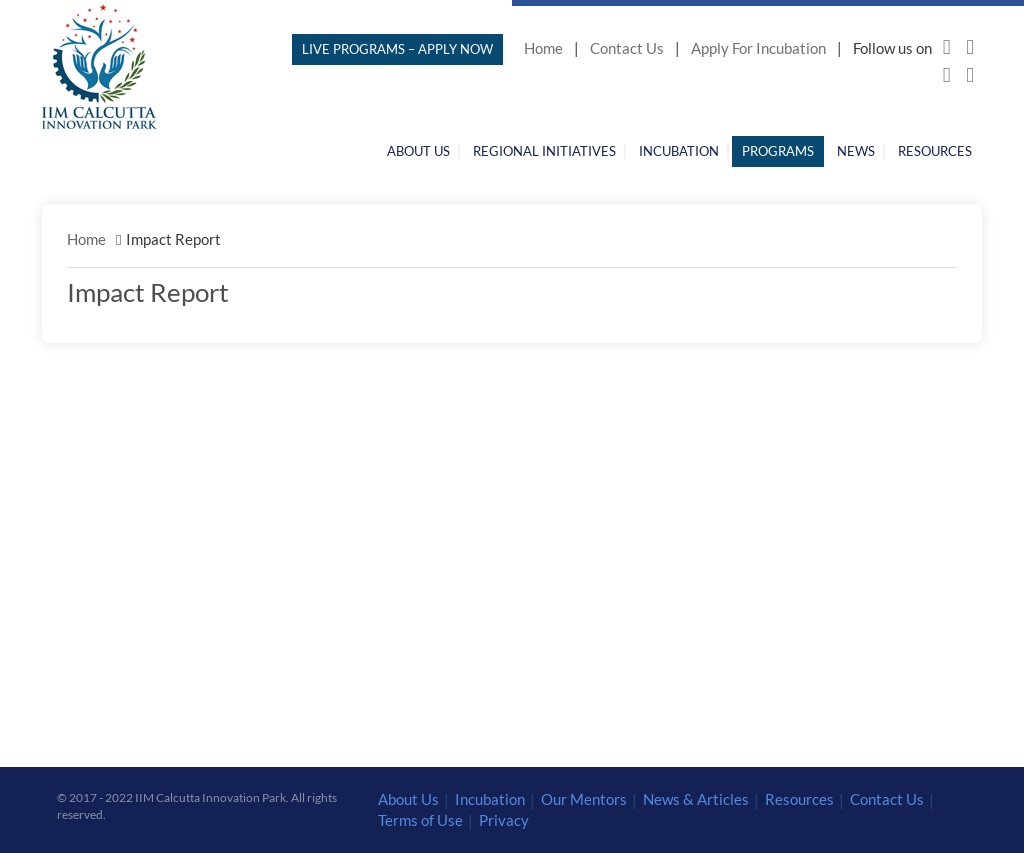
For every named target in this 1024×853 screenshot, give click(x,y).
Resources (935, 151)
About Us (418, 151)
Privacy (504, 820)
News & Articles (696, 799)
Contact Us (627, 48)
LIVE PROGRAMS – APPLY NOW (397, 49)
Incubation (679, 151)
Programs (778, 151)
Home (543, 48)
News (856, 151)
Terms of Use (420, 820)
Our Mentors (584, 799)
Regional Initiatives (544, 151)
